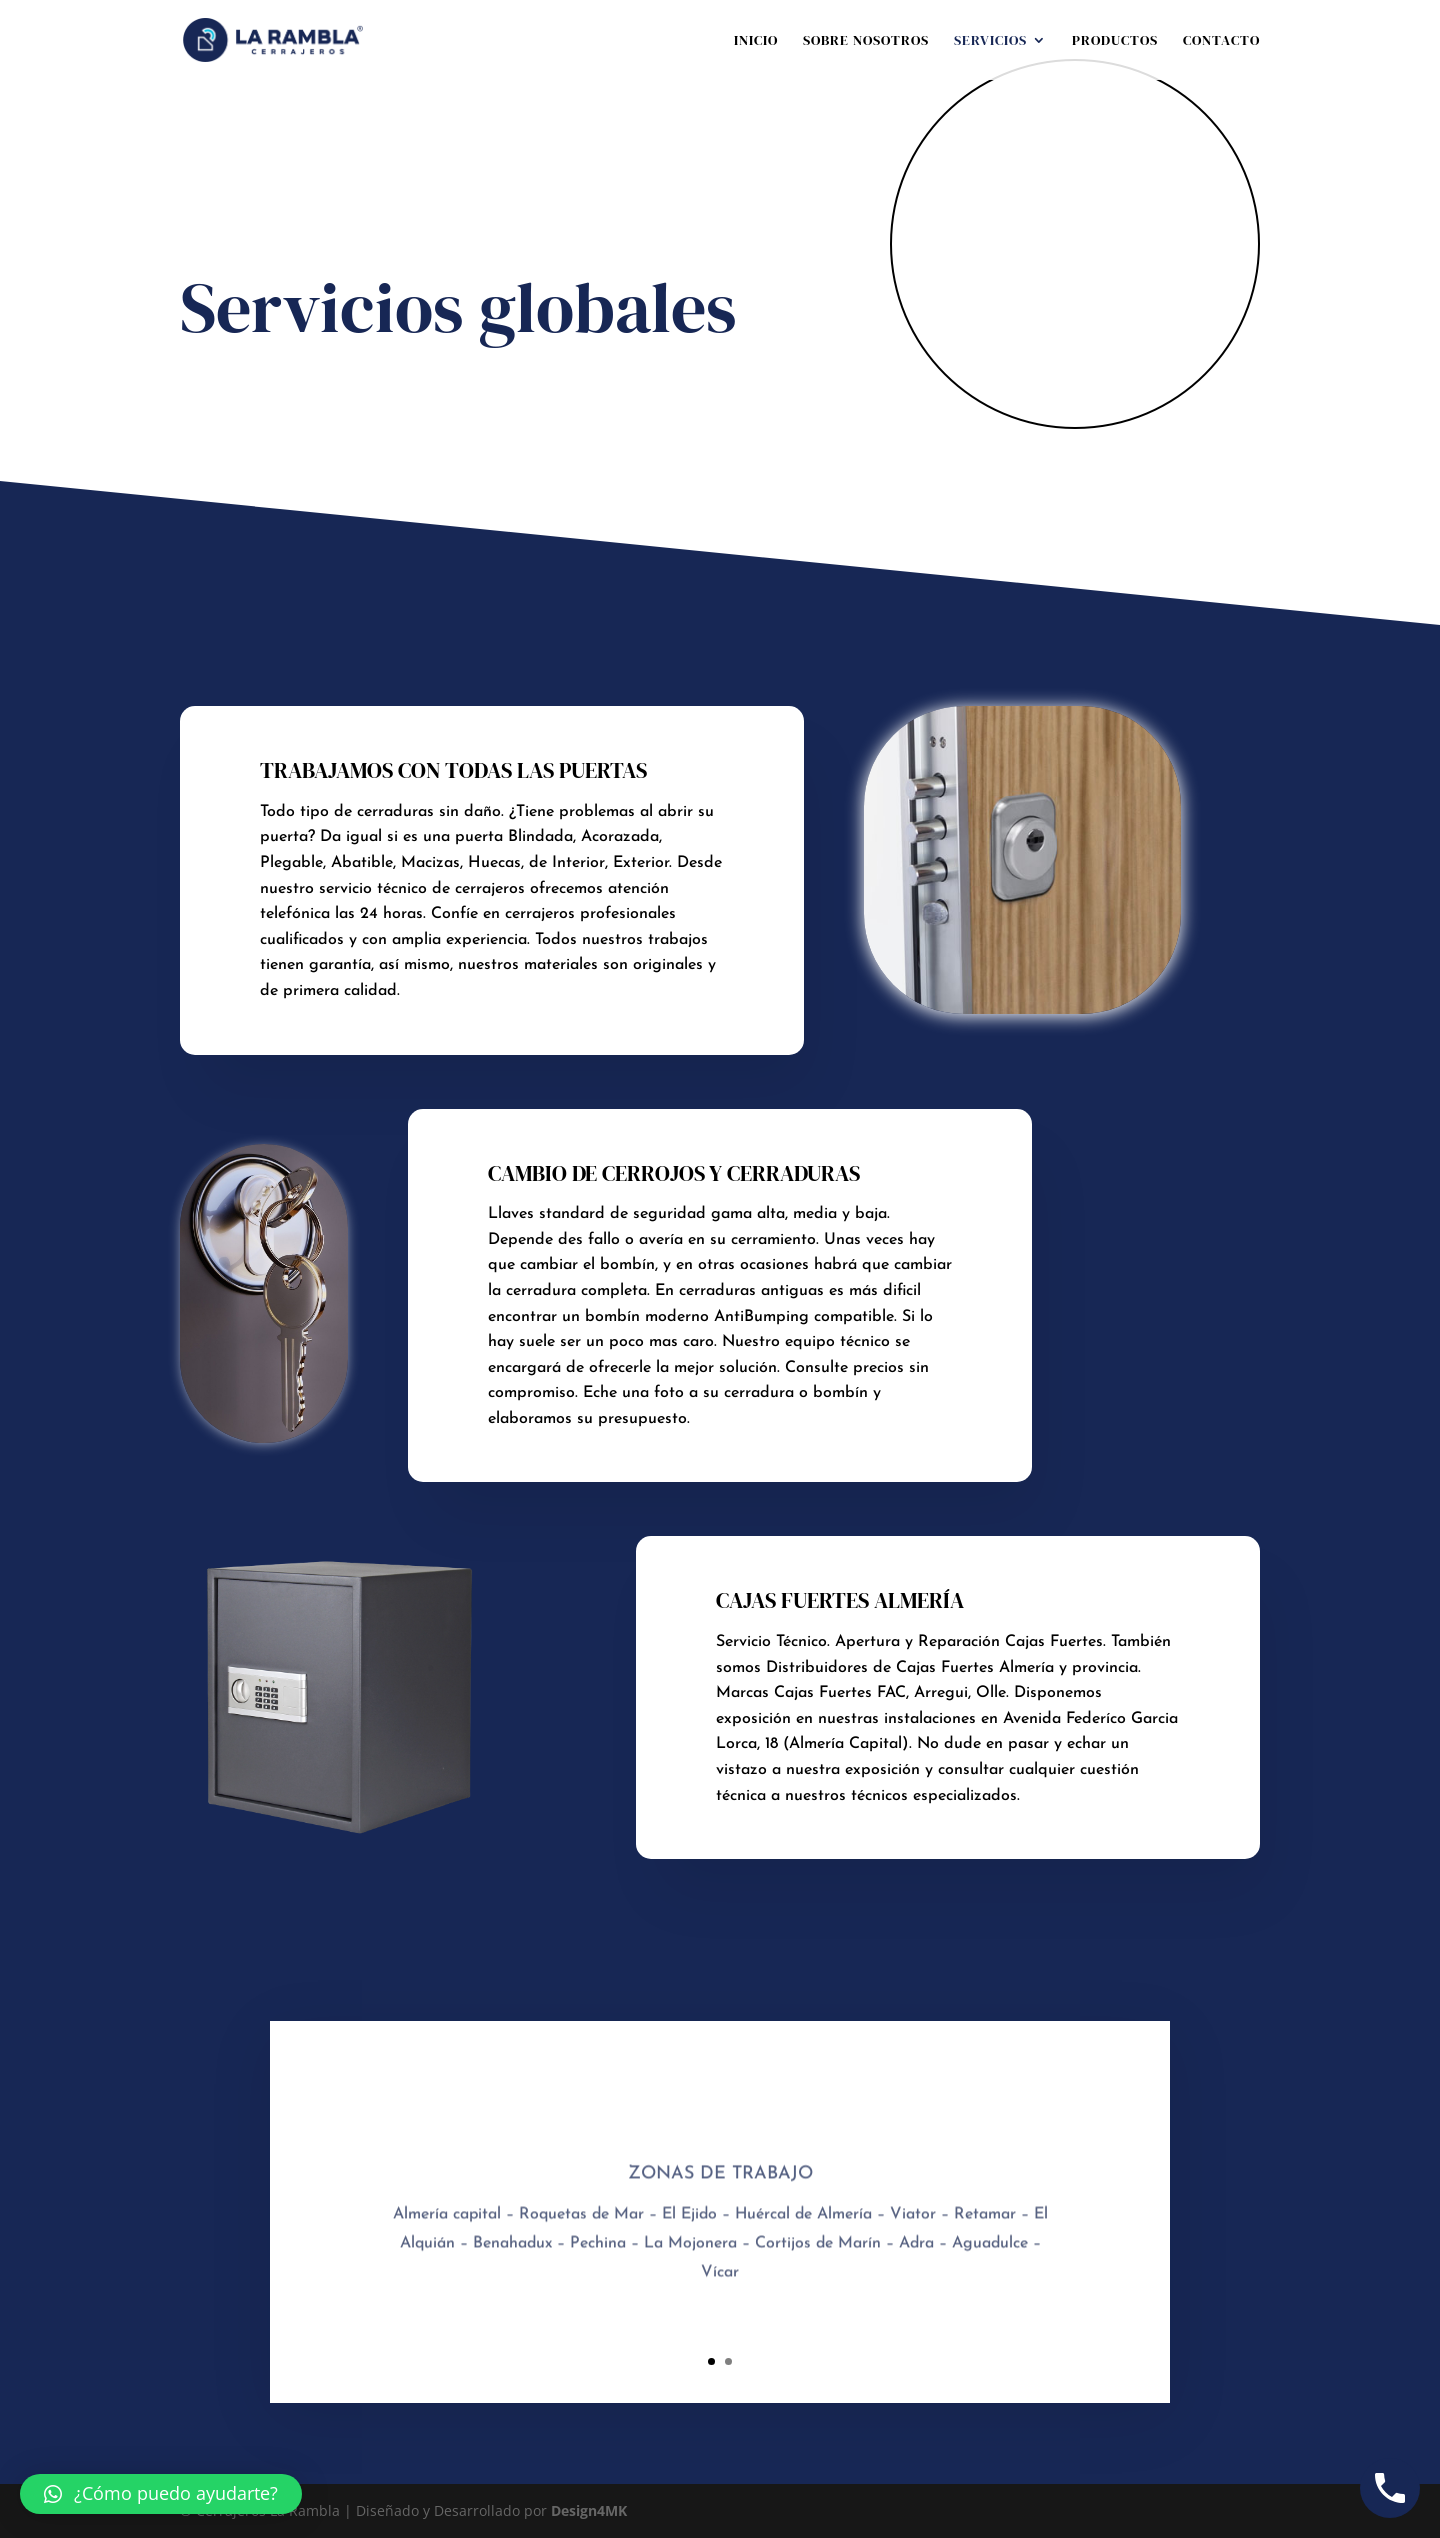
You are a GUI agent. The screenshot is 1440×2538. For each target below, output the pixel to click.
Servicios (990, 41)
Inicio (756, 41)
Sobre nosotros (866, 41)
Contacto (1221, 41)
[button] (161, 2494)
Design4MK (587, 2510)
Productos (1115, 41)
